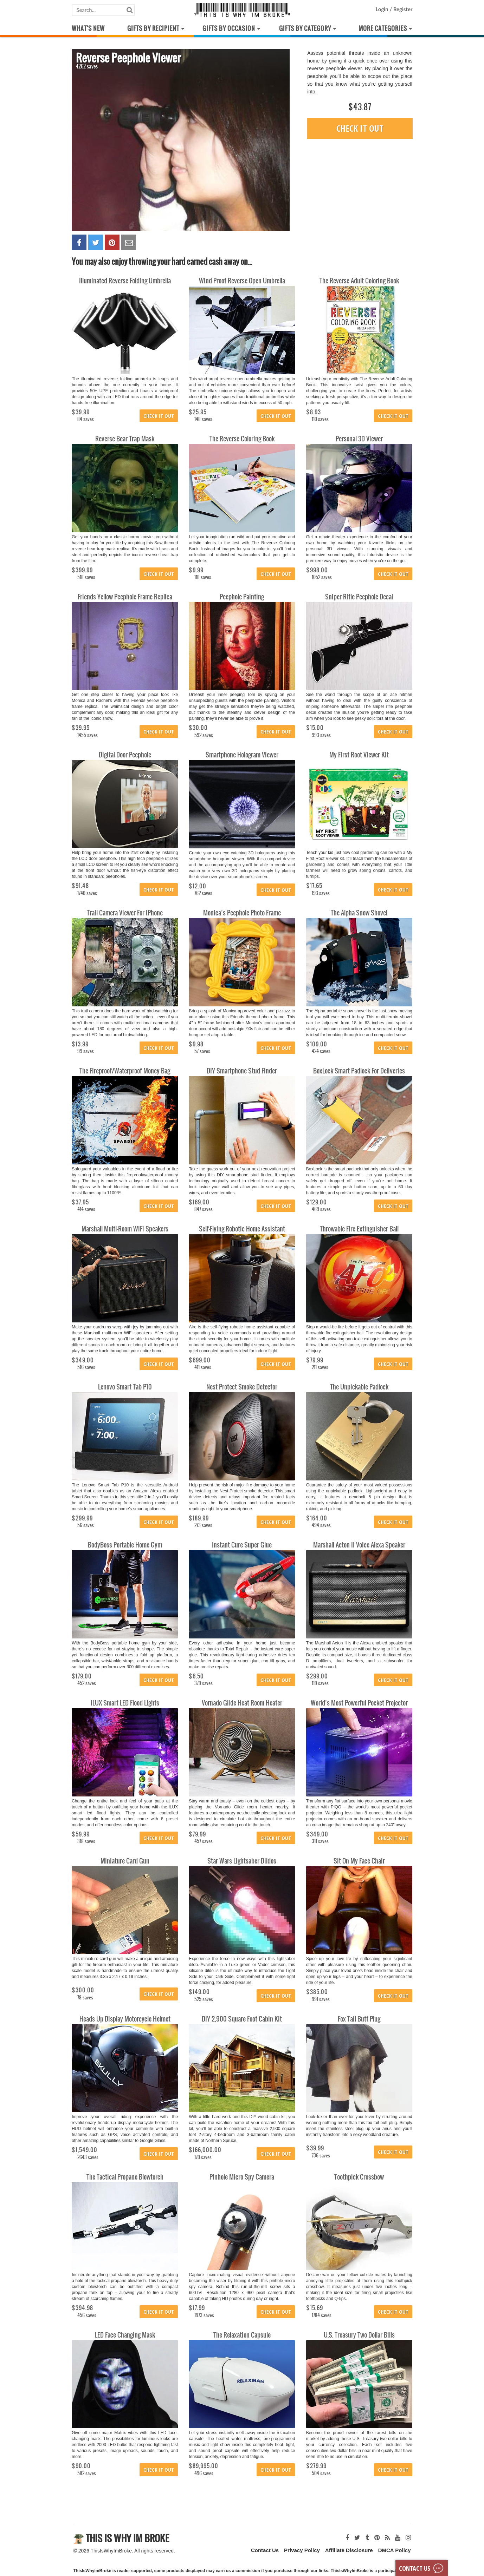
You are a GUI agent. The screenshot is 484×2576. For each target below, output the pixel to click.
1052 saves (322, 577)
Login (382, 9)
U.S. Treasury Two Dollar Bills (359, 2335)
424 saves (321, 1051)
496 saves (203, 2473)
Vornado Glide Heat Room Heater (242, 1703)
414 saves (86, 1209)
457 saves (203, 1841)
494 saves (321, 1525)
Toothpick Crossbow (359, 2177)
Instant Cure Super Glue (242, 1545)
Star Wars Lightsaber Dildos (241, 1861)
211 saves (320, 1367)
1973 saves (204, 2315)
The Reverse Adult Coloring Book (359, 280)
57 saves (202, 1051)
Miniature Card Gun (125, 1861)
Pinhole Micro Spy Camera (241, 2177)
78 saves (85, 1997)
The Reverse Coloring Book (242, 438)
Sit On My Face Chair (359, 1861)
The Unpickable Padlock (359, 1387)
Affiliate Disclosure (349, 2550)
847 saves (203, 1209)
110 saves (320, 419)
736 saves (321, 2155)
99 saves (85, 1051)
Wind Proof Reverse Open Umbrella (242, 280)
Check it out (359, 128)
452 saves (86, 1683)
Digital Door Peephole (125, 755)
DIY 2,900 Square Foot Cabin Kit (242, 2019)
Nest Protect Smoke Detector (241, 1387)
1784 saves (321, 2315)
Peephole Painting (242, 597)
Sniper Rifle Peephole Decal (359, 597)
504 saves (321, 2473)
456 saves (86, 2315)
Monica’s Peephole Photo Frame (242, 913)
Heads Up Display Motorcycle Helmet (124, 2019)
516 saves (86, 1367)
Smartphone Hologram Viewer (242, 755)
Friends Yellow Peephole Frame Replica (125, 597)
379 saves (203, 1683)
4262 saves (87, 66)
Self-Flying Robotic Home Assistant (242, 1229)
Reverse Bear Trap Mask (124, 438)
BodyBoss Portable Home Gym (125, 1545)
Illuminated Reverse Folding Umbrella (125, 280)
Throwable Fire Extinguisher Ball (359, 1229)
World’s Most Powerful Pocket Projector (359, 1703)
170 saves (203, 2157)
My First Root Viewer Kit (359, 755)
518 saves (86, 577)
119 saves (320, 1683)
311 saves (320, 1841)
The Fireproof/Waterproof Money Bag (124, 1071)
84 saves (85, 419)
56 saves (85, 1525)
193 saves (321, 893)
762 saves (203, 893)
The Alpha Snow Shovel (359, 913)
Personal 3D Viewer (359, 438)
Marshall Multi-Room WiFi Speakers (125, 1229)
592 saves (203, 735)
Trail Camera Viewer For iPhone (125, 913)
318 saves (86, 1841)
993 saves (321, 735)
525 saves (203, 1999)
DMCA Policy (394, 2550)
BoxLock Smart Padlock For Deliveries (359, 1071)
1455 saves (87, 735)
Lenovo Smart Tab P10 (125, 1387)
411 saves (202, 1367)
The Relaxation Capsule (242, 2335)
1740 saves (87, 893)
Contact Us (265, 2550)
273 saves (203, 1525)
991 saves (321, 1999)
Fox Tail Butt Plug (359, 2019)
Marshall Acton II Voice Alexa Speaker (359, 1545)
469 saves (321, 1209)
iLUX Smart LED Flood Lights (125, 1703)
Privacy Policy (302, 2550)
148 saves (203, 419)
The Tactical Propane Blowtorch (124, 2177)
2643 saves (87, 2157)
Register (402, 9)
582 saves (86, 2473)
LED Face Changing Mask (125, 2335)
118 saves (202, 577)
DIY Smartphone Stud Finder (242, 1071)
